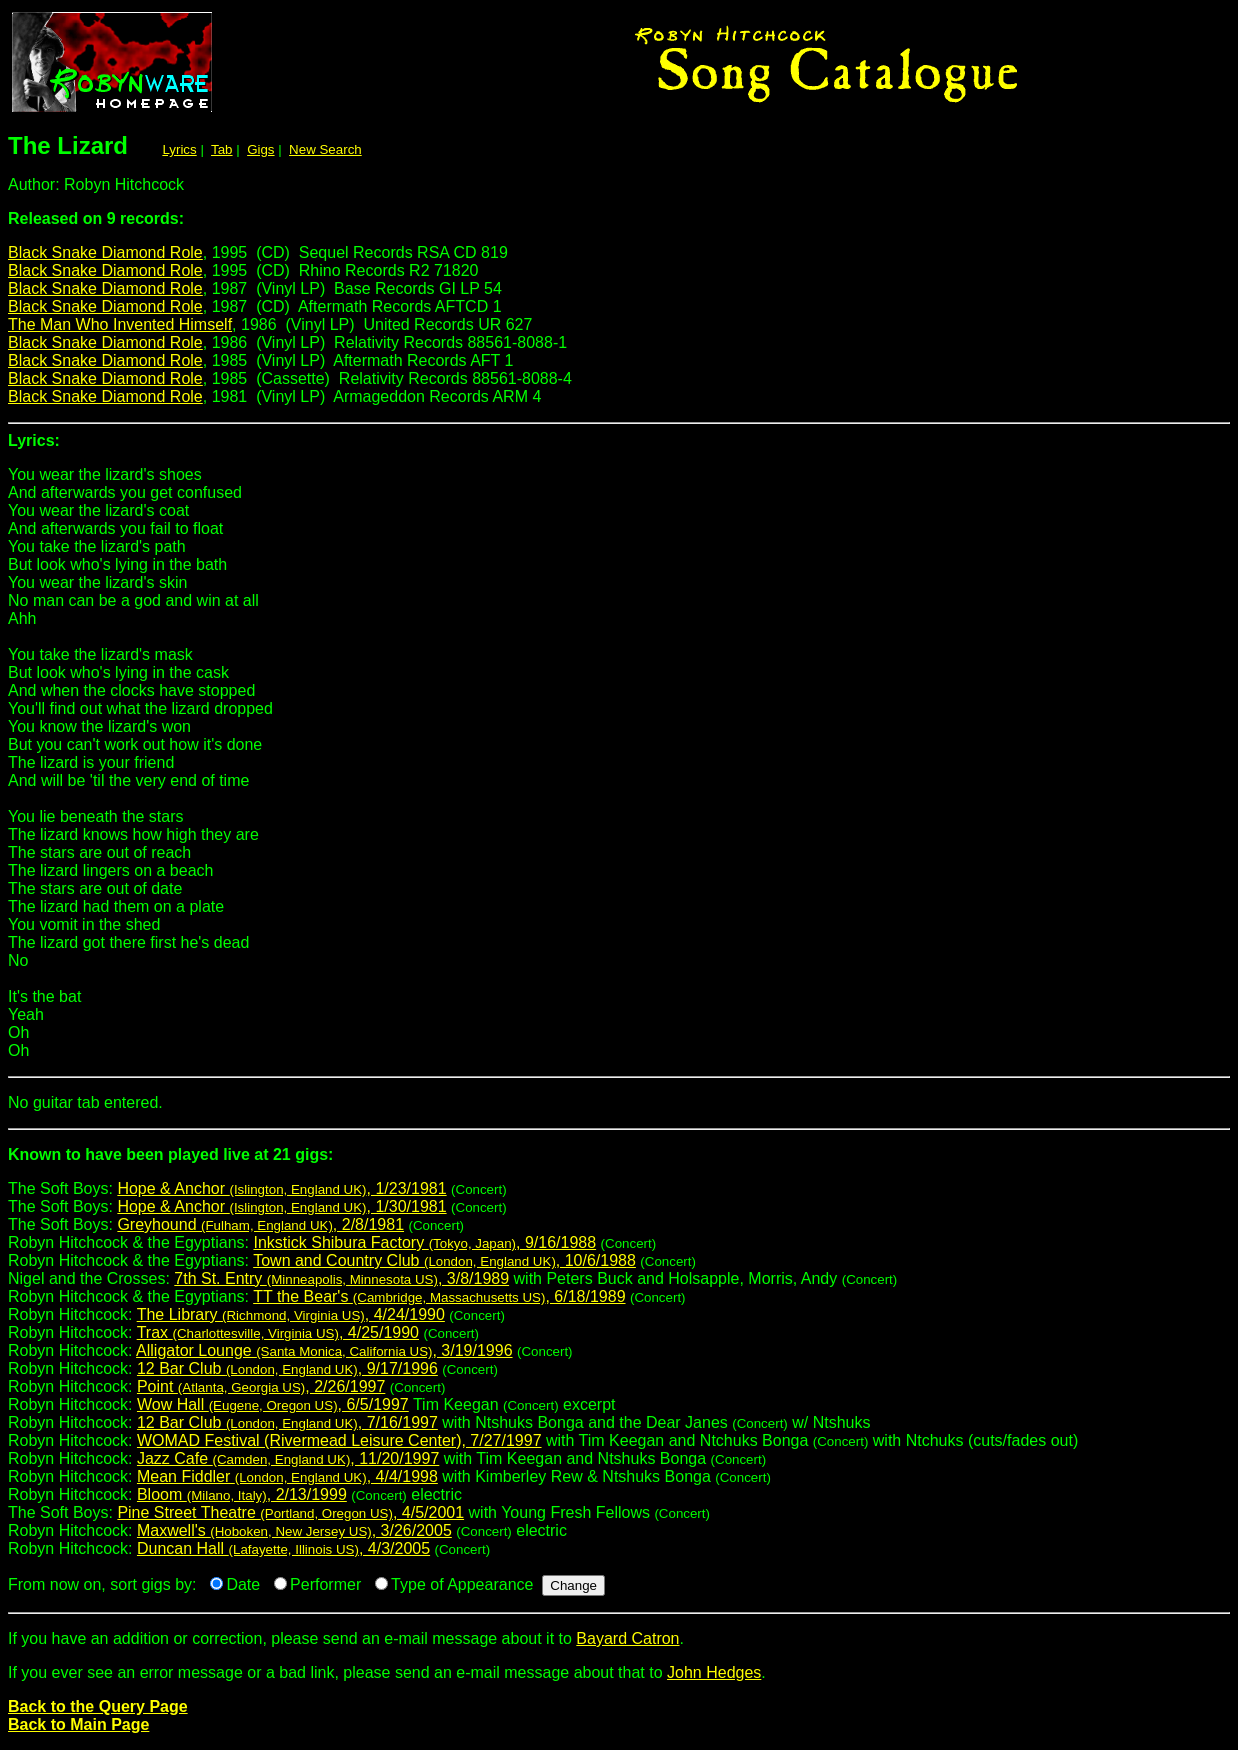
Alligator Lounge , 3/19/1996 (324, 1350)
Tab (222, 149)
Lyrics (179, 149)
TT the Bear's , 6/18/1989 (439, 1296)
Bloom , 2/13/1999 (242, 1494)
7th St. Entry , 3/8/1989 (341, 1278)
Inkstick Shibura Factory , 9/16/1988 (424, 1242)
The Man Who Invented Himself (120, 324)
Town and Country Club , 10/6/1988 (444, 1260)
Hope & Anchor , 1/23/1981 (281, 1188)
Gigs (260, 149)
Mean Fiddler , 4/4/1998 (287, 1476)
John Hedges (714, 1672)
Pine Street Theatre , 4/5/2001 (290, 1512)
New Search (325, 149)
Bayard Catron (627, 1638)
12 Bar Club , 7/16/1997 (287, 1422)
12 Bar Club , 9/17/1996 (287, 1368)
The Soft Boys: (619, 1162)
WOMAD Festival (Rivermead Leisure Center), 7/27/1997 (339, 1440)
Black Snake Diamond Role (105, 252)
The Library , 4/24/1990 (291, 1314)
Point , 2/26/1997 (261, 1386)
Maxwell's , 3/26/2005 (294, 1530)
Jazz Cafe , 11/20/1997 (288, 1458)
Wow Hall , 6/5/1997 (273, 1404)
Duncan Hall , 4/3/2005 (283, 1548)
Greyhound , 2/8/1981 (260, 1224)
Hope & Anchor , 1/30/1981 (281, 1206)
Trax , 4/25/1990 (278, 1332)
